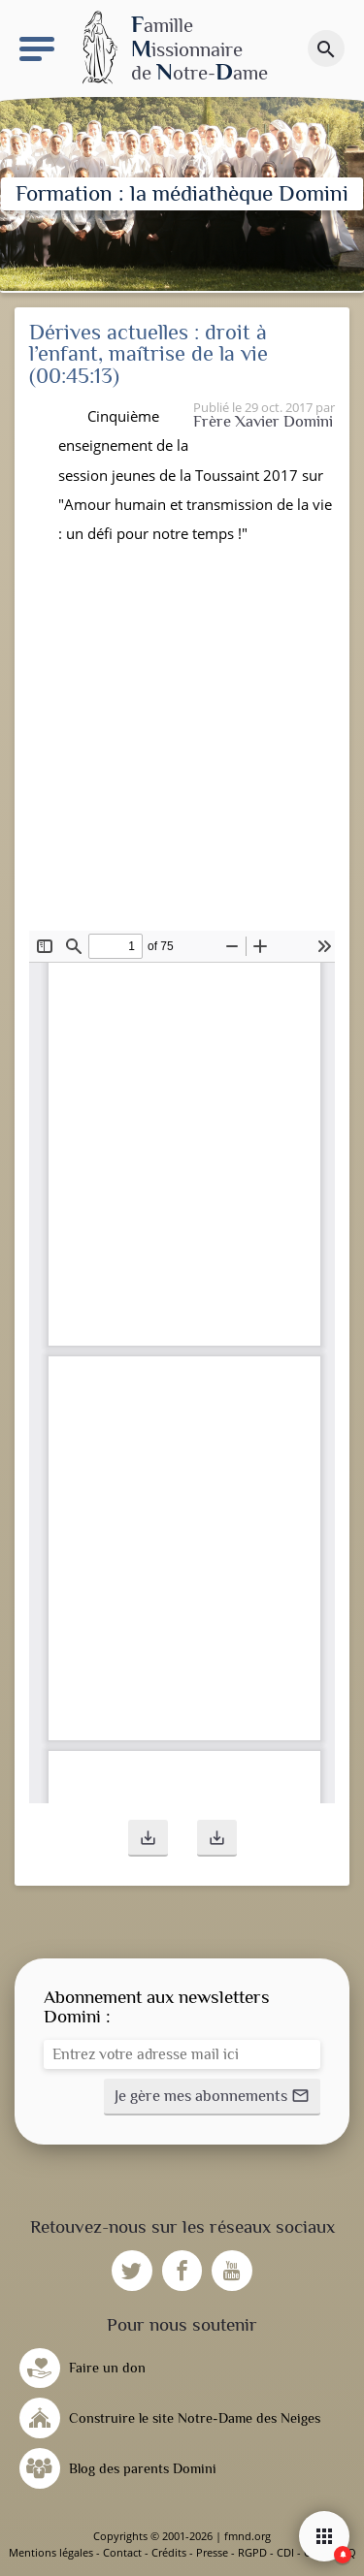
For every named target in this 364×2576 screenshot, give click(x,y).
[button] (148, 1838)
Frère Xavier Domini (263, 421)
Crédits (168, 2552)
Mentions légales (51, 2552)
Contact (122, 2552)
